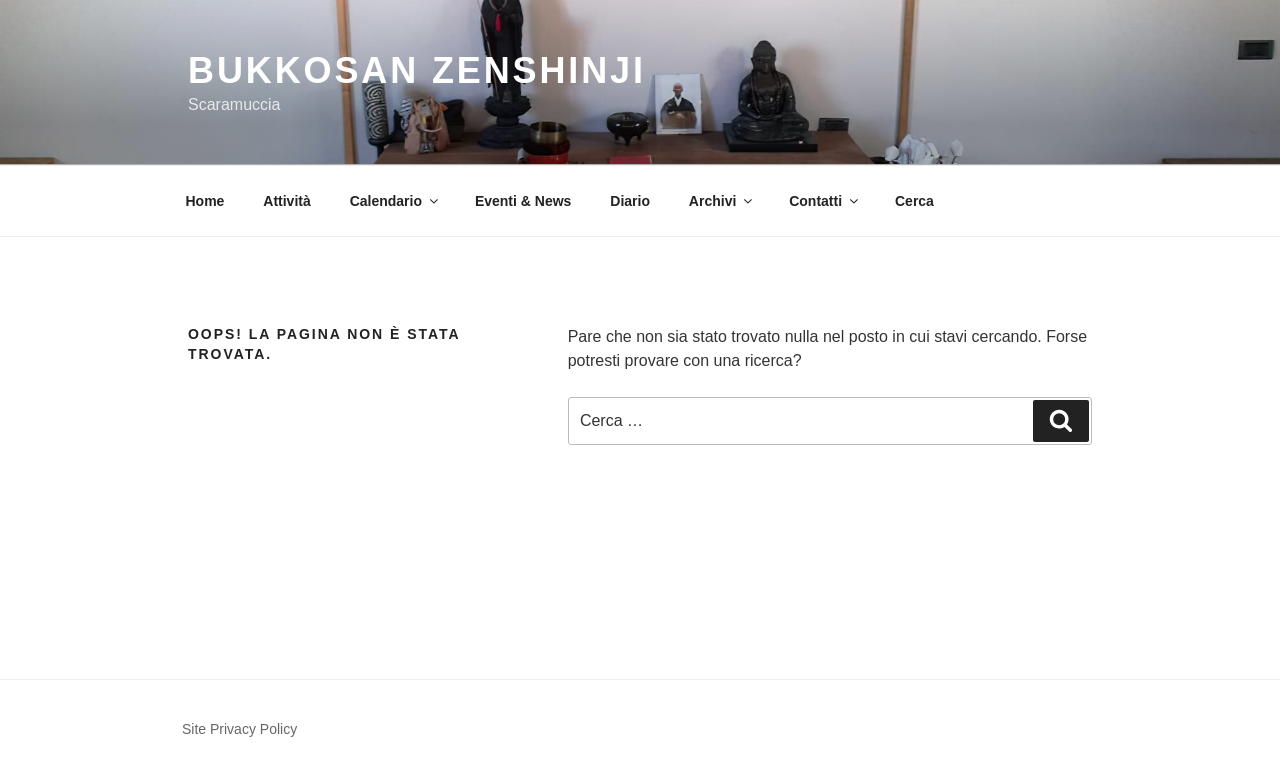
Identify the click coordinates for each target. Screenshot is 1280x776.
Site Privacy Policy (239, 729)
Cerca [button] (914, 201)
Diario (630, 201)
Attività (286, 201)
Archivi (722, 201)
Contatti (825, 201)
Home (205, 201)
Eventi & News (523, 201)
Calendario (395, 201)
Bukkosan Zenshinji (417, 70)
